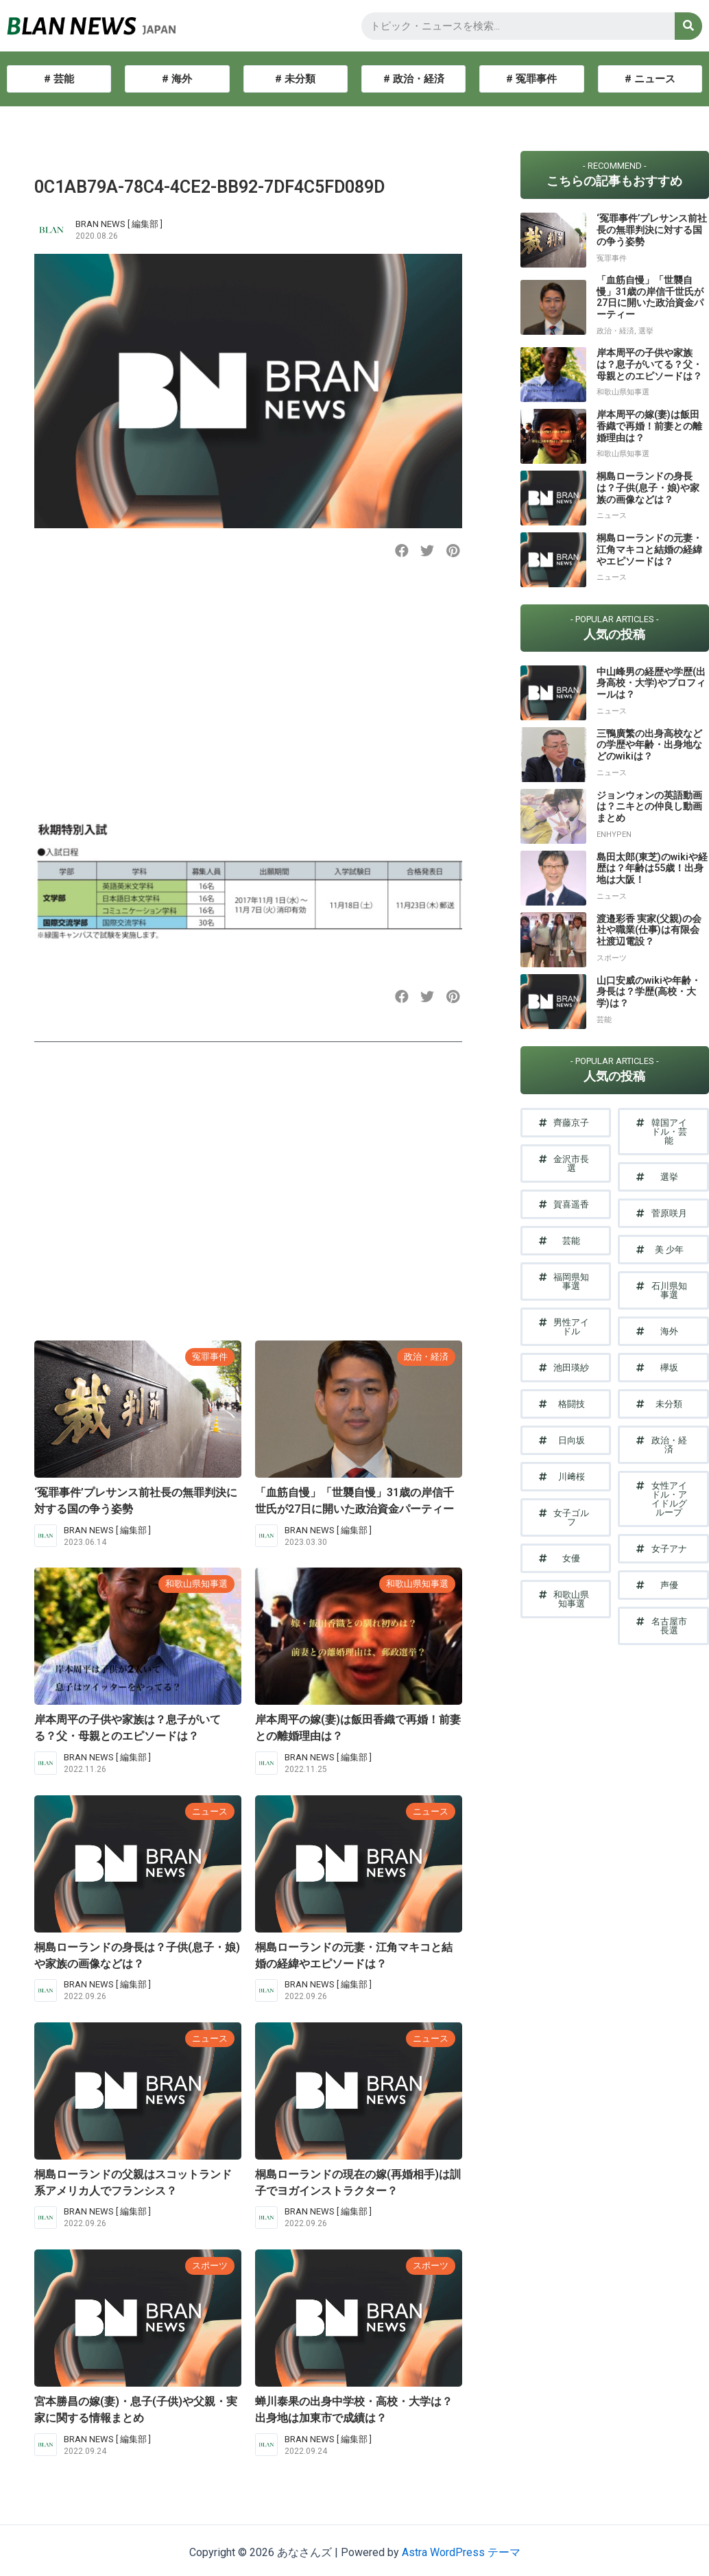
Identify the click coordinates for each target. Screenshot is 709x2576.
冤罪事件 (210, 1356)
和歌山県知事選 (196, 1584)
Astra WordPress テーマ (461, 2552)
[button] (402, 551)
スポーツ (210, 2265)
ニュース (210, 1811)
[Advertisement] (245, 689)
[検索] (688, 26)
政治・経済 (426, 1356)
